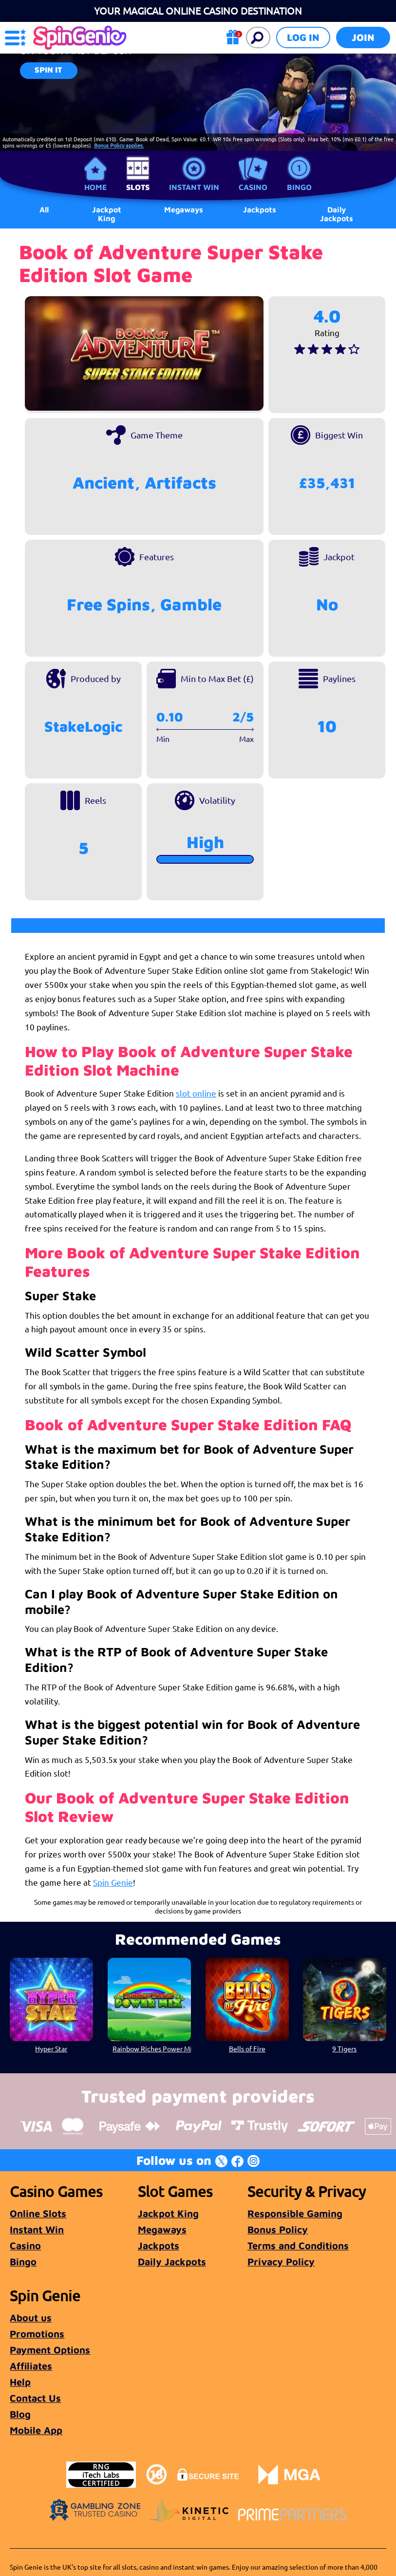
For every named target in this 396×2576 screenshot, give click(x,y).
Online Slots (38, 2213)
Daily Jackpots (336, 214)
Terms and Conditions (298, 2245)
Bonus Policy (277, 2229)
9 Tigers (344, 2048)
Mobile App (36, 2430)
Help (20, 2381)
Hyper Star (52, 2048)
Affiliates (31, 2365)
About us (31, 2317)
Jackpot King (106, 214)
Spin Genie (113, 1882)
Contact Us (35, 2398)
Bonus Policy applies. (119, 145)
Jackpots (158, 2245)
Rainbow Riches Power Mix (151, 2048)
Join (363, 37)
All (44, 209)
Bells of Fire (246, 2048)
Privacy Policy (281, 2261)
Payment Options (50, 2349)
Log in (303, 37)
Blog (20, 2414)
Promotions (37, 2333)
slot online (196, 1093)
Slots (138, 187)
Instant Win (194, 187)
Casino (253, 187)
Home (95, 187)
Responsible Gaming (294, 2213)
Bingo (299, 187)
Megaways (162, 2229)
